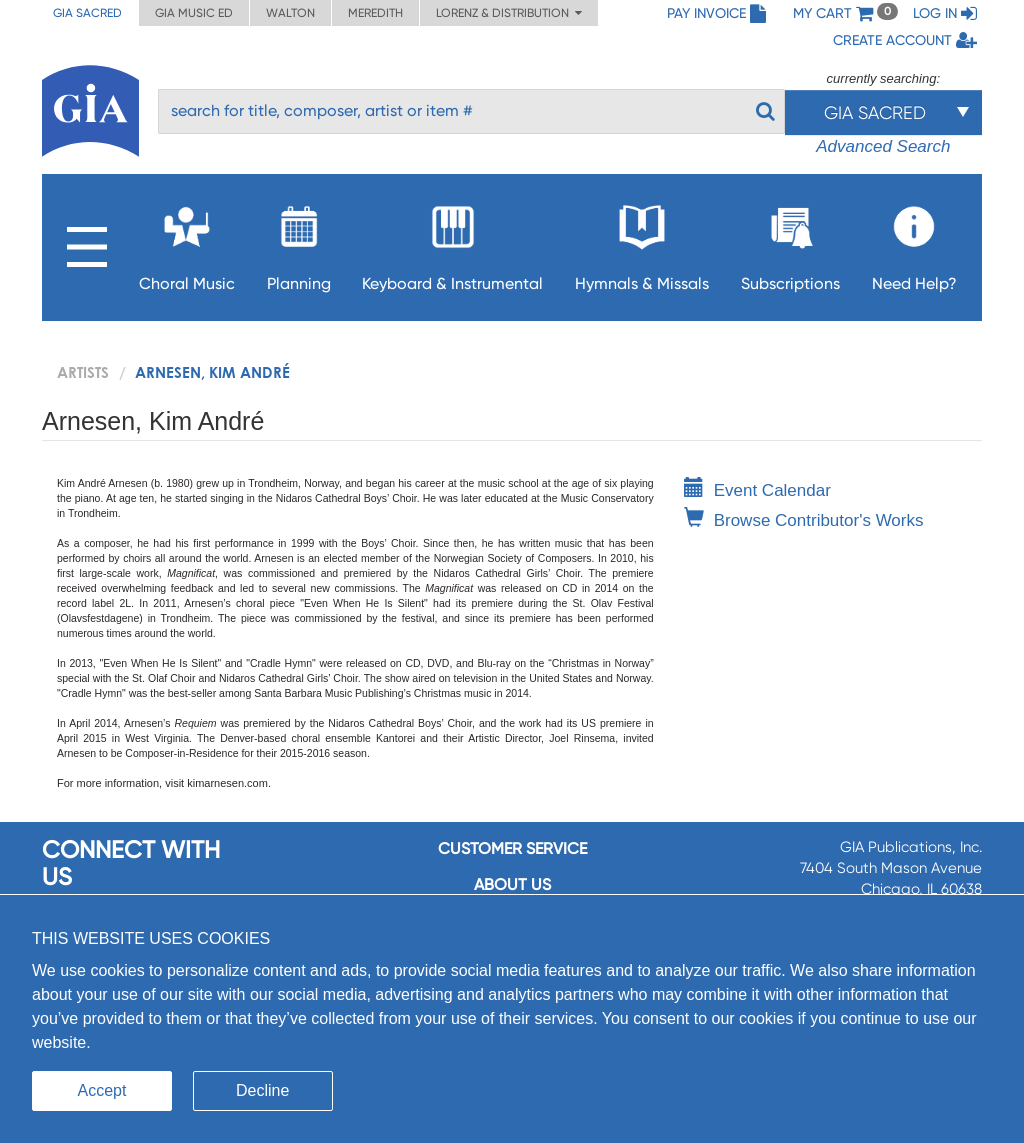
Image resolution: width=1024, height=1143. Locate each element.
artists (83, 372)
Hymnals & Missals (642, 242)
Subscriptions (790, 242)
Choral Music (187, 242)
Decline (262, 1090)
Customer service (512, 848)
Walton (290, 13)
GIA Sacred (87, 13)
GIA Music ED (194, 13)
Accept (102, 1090)
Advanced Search (883, 146)
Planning (299, 242)
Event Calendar (757, 490)
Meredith (375, 13)
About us (512, 884)
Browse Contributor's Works (804, 520)
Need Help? (914, 242)
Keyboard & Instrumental (452, 242)
